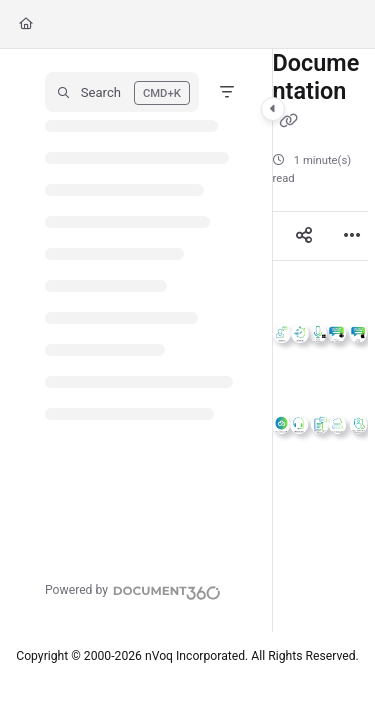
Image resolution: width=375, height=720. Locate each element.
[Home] (26, 24)
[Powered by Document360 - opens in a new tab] (133, 590)
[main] (320, 340)
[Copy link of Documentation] (289, 121)
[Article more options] (352, 236)
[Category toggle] (273, 109)
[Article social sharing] (304, 236)
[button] (122, 92)
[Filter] (227, 92)
